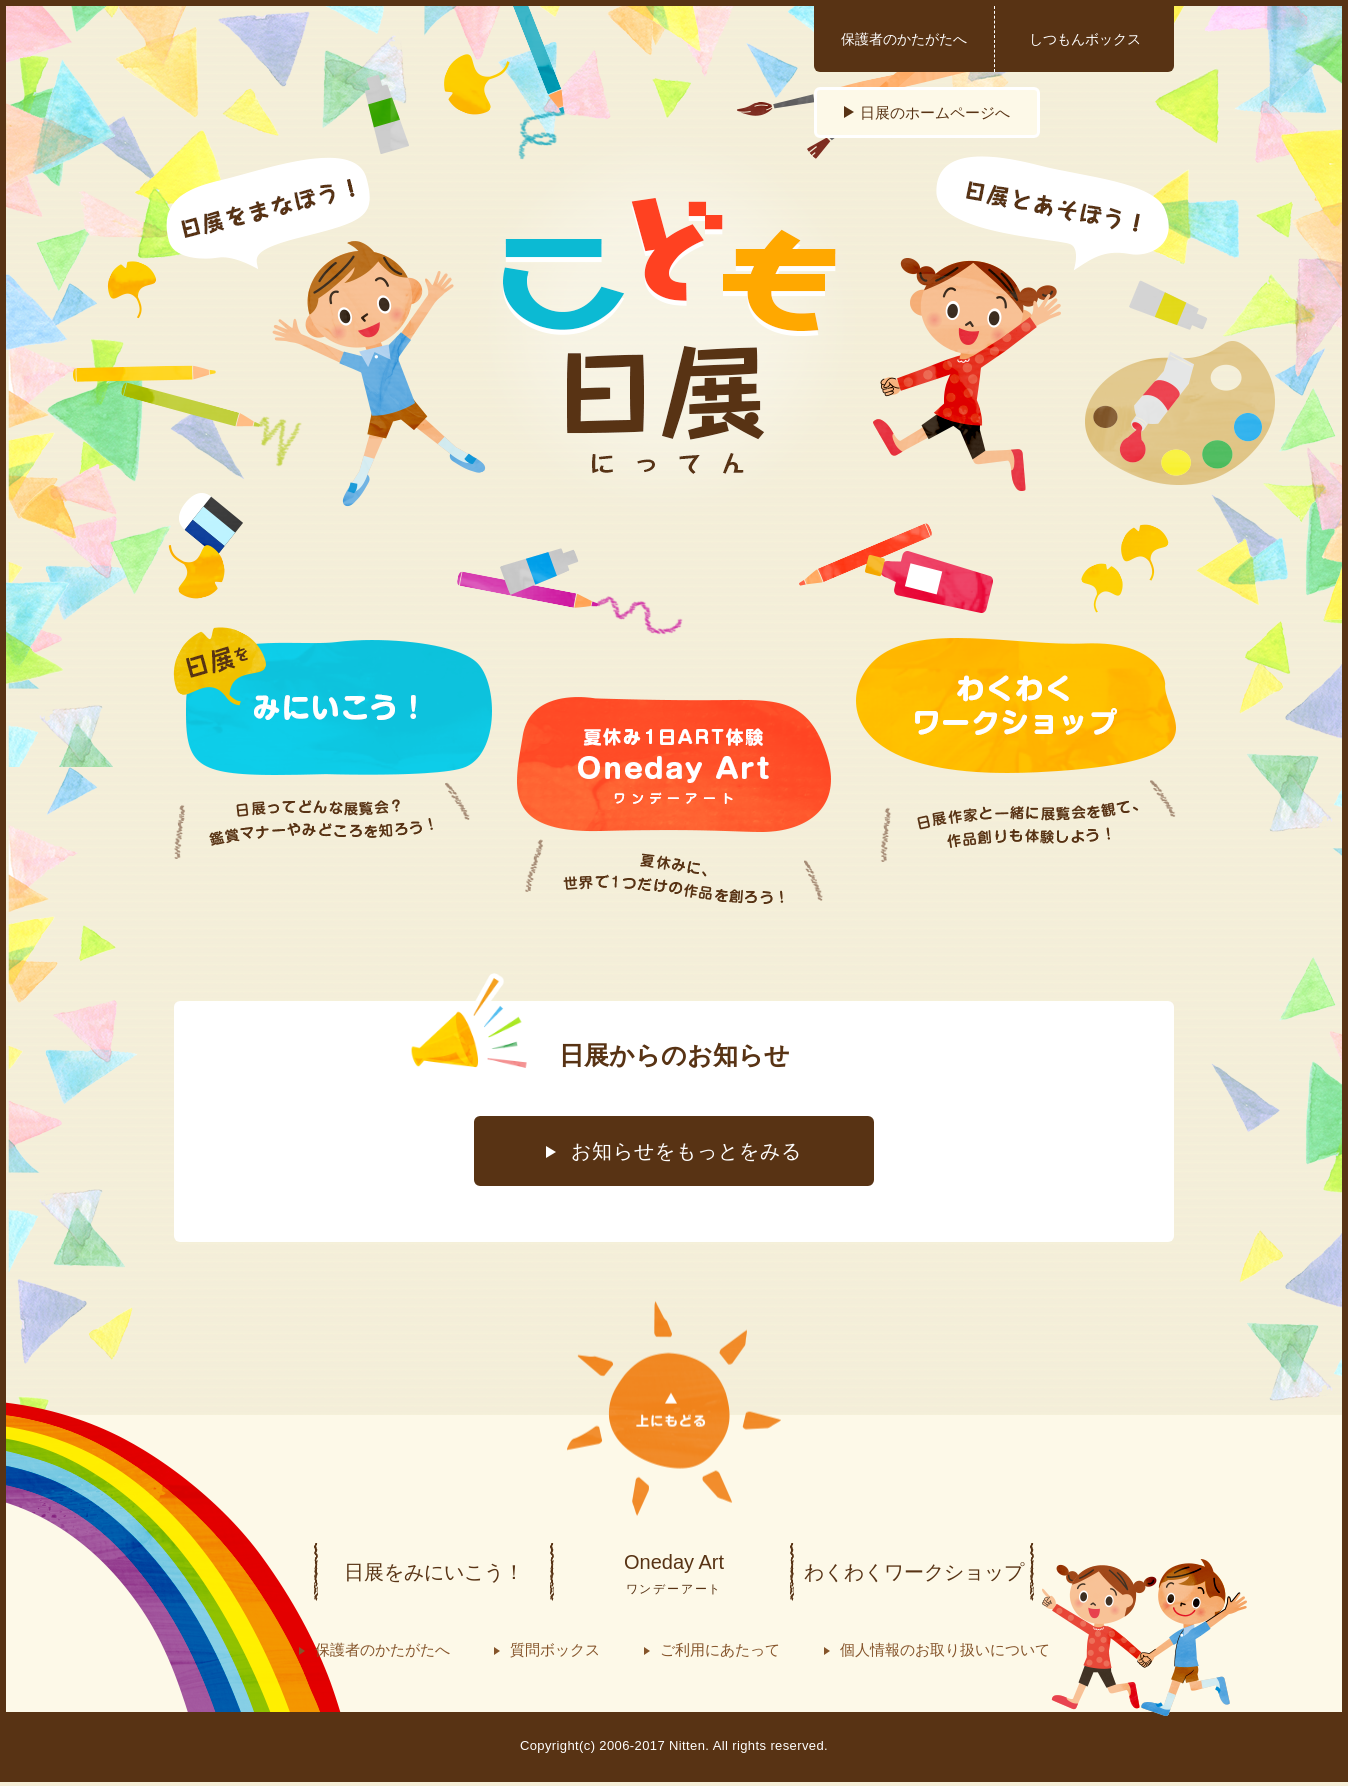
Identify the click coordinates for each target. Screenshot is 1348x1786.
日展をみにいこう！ (434, 1572)
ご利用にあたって (720, 1649)
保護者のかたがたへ (904, 39)
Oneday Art (674, 1575)
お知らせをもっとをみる (686, 1151)
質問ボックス (555, 1649)
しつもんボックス (1085, 39)
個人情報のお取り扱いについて (945, 1649)
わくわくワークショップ (914, 1572)
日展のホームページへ (935, 112)
